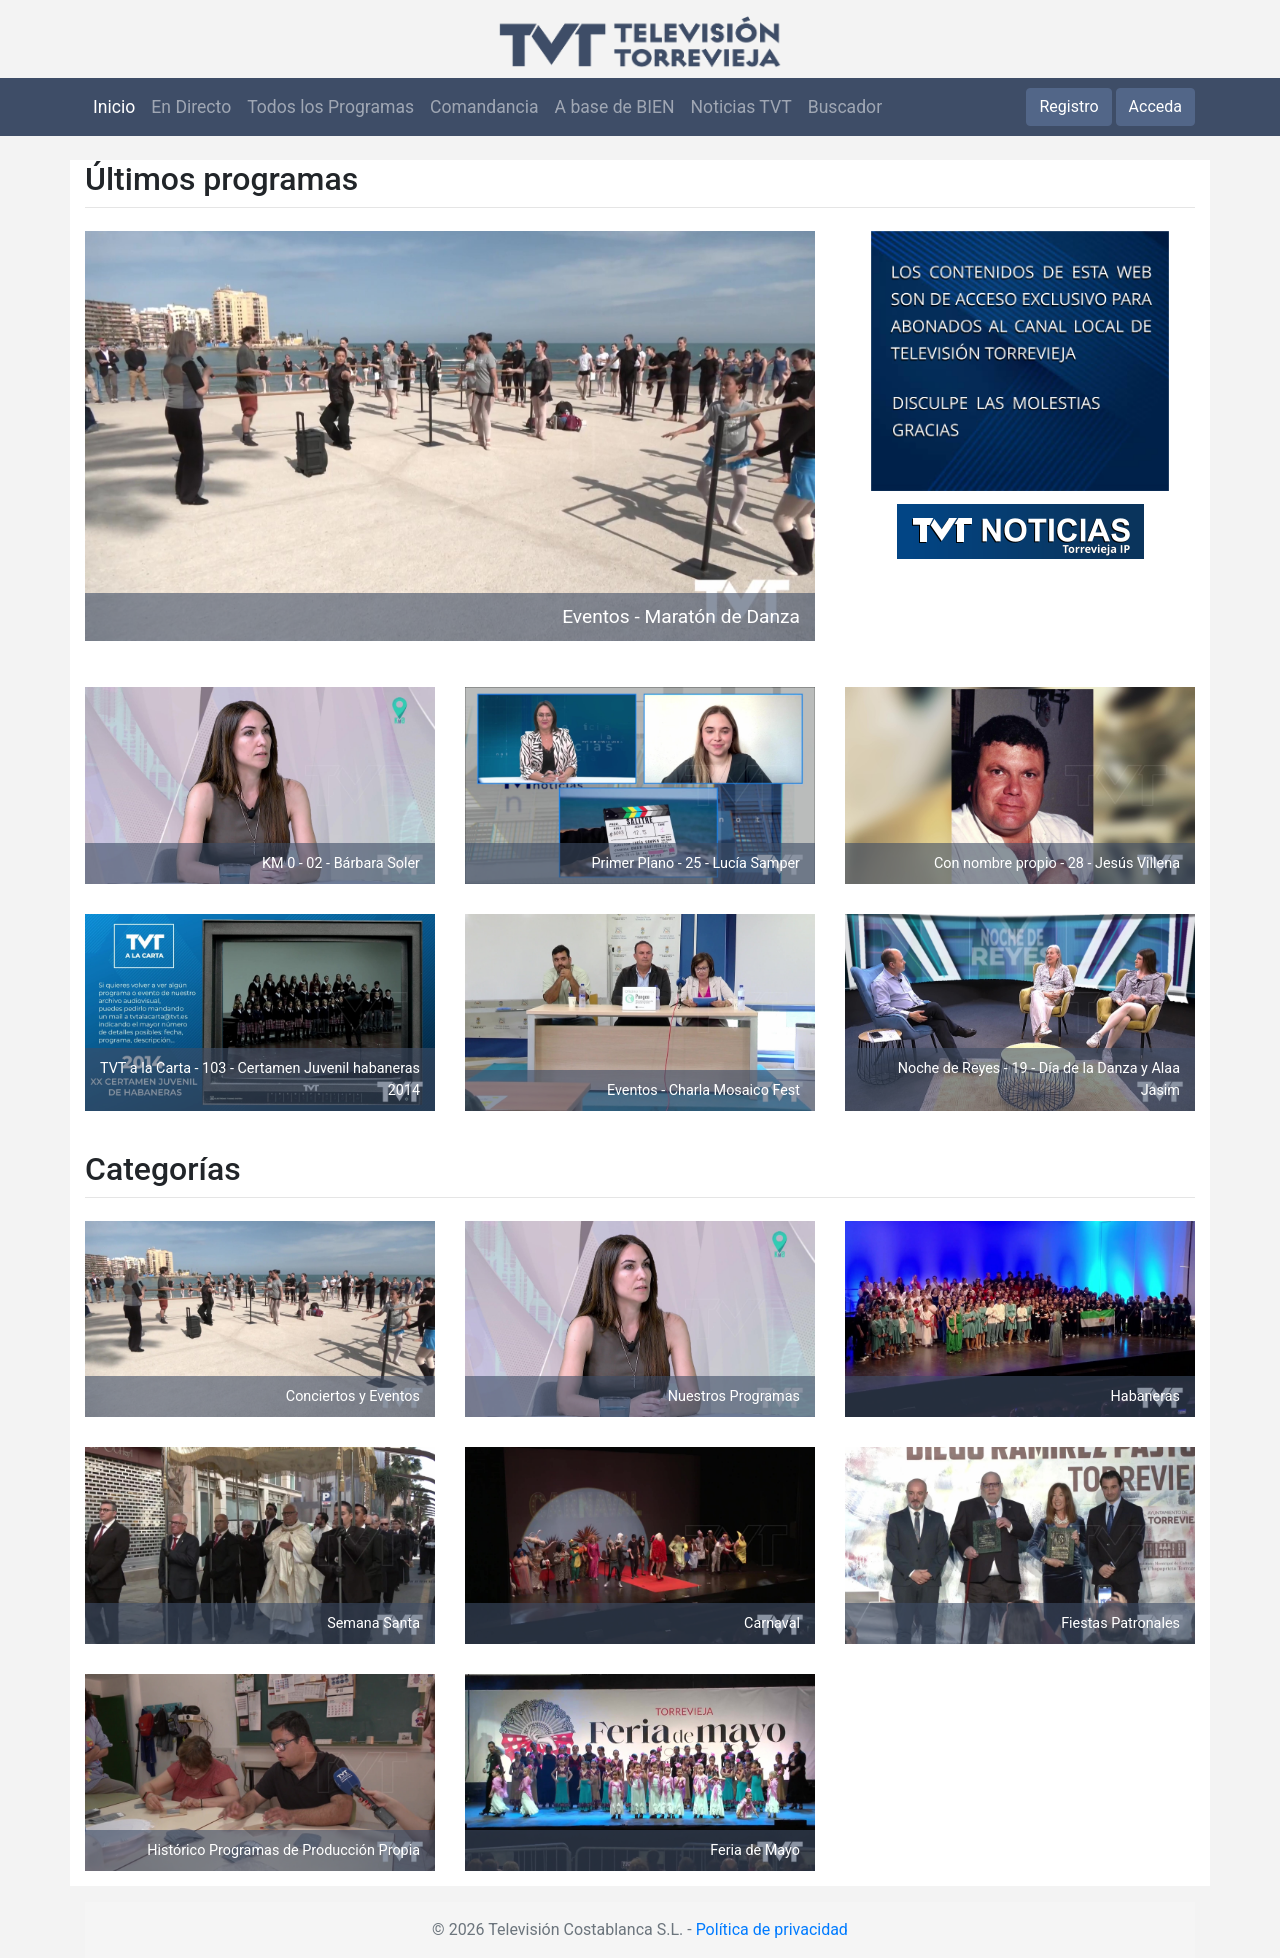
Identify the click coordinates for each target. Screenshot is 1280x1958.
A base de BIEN (615, 107)
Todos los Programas (330, 107)
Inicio (114, 107)
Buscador (845, 107)
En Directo (191, 107)
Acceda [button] (1155, 106)
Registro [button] (1068, 106)
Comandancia (484, 107)
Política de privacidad (772, 1929)
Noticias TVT (741, 107)
